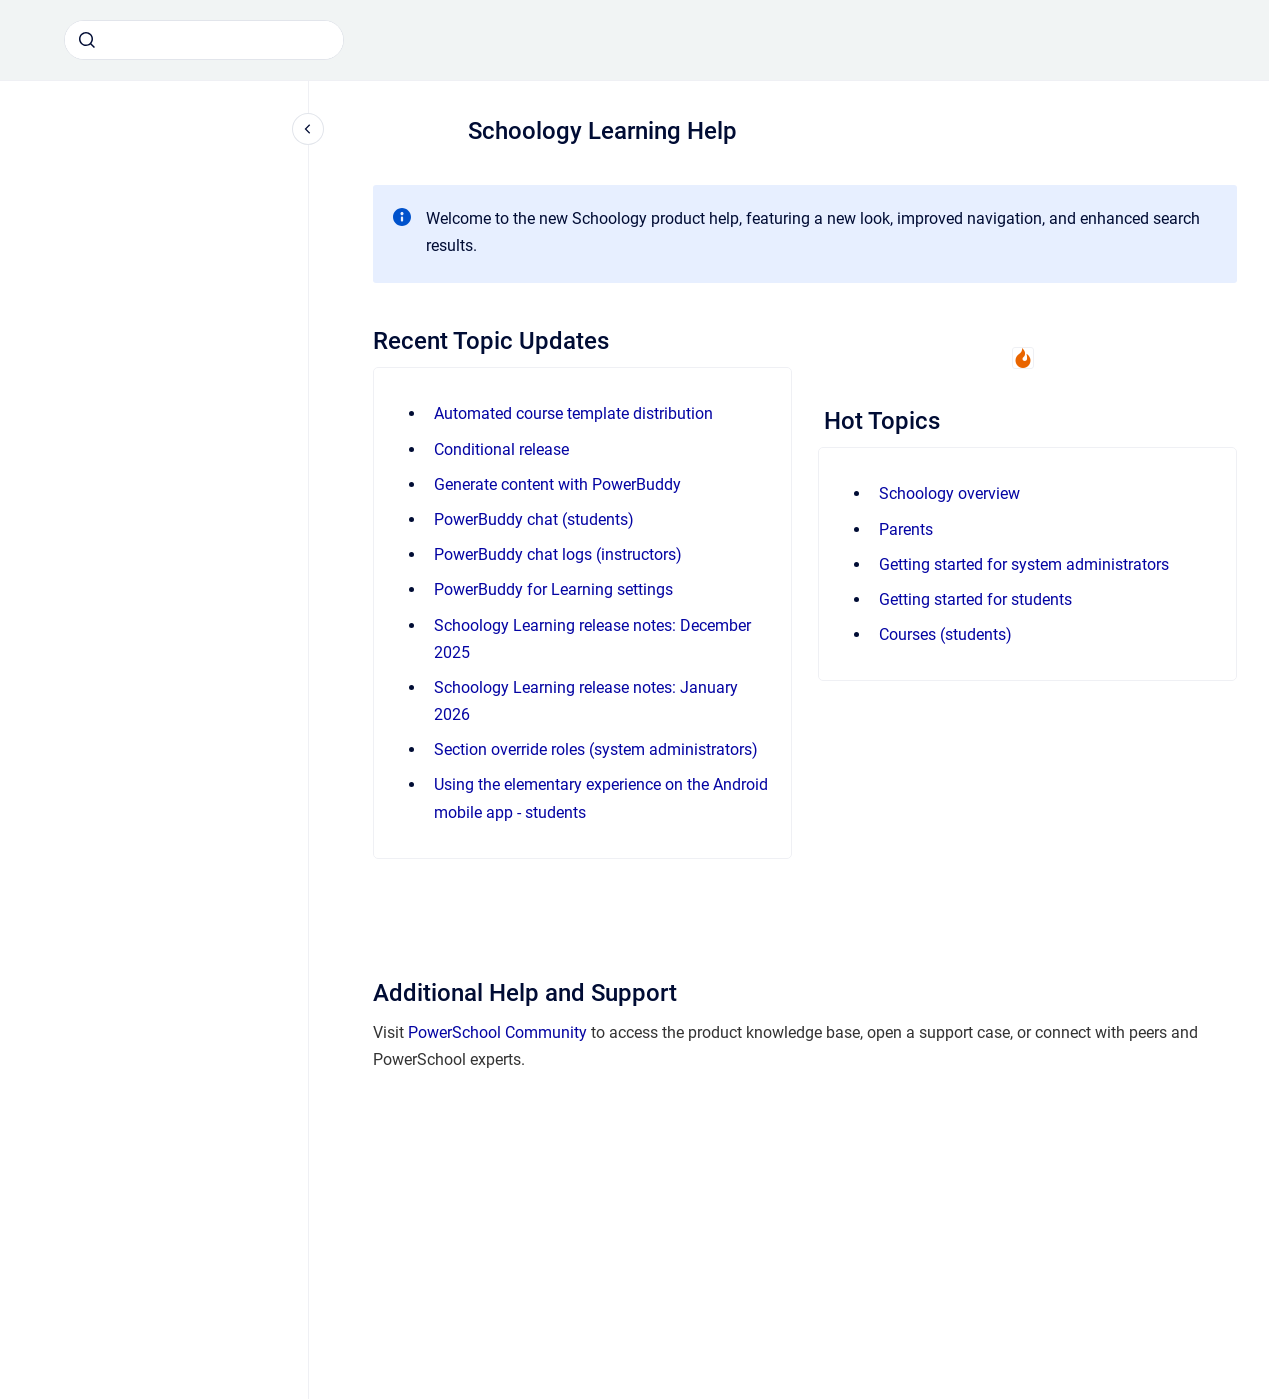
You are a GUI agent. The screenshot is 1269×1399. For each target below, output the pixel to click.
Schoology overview (949, 493)
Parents (906, 529)
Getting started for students (975, 599)
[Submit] (87, 40)
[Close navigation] (308, 129)
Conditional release (501, 449)
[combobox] (204, 40)
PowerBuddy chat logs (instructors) (558, 554)
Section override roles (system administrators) (596, 749)
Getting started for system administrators (1024, 564)
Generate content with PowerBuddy (557, 484)
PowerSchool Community (497, 1032)
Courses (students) (945, 634)
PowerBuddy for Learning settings (553, 589)
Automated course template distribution (573, 413)
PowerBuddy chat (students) (534, 519)
